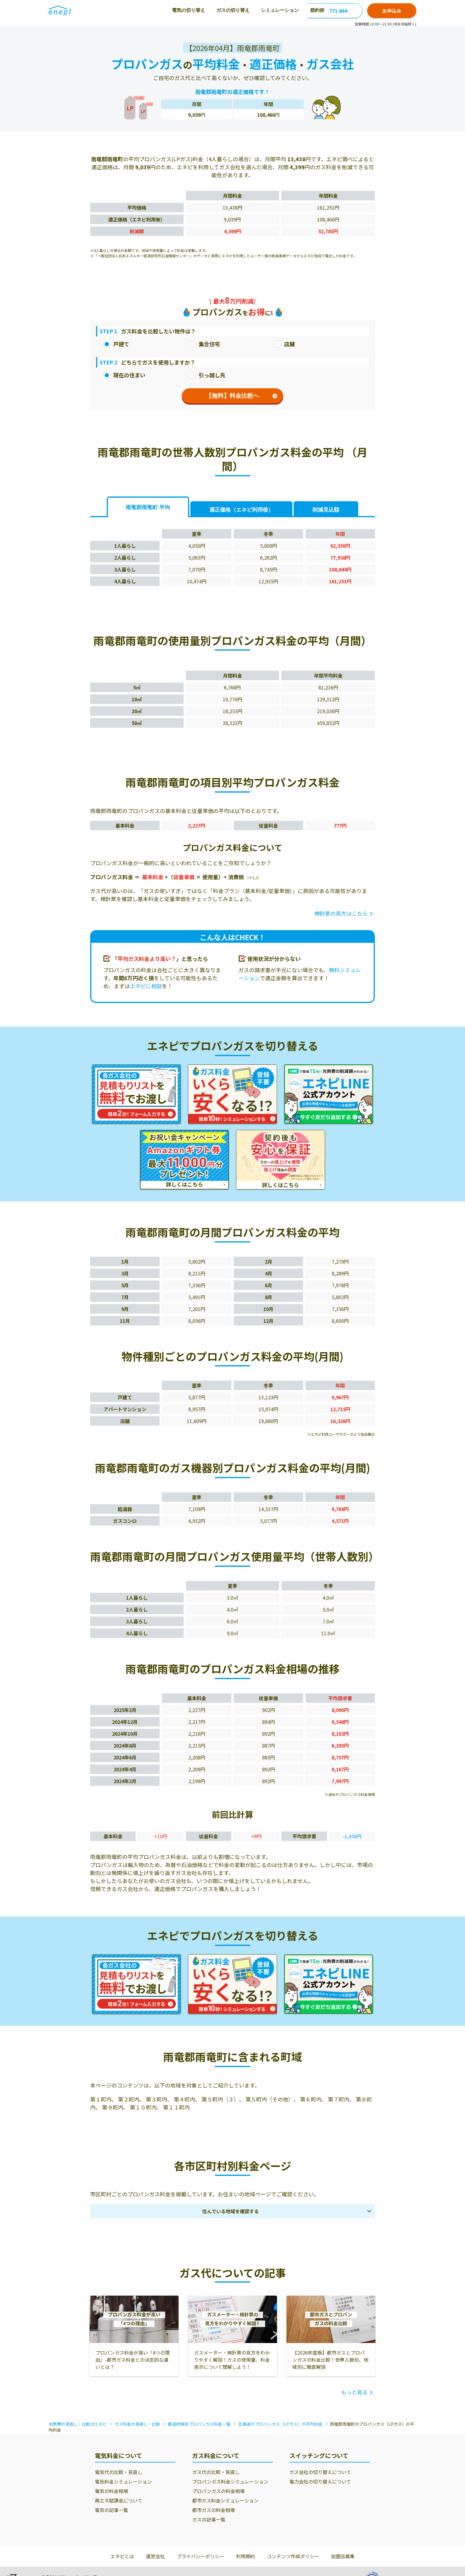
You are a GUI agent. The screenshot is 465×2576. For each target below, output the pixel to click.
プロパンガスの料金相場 (218, 2490)
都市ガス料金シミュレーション (225, 2500)
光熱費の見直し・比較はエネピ (78, 2424)
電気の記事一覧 (111, 2509)
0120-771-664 (332, 10)
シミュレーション (216, 10)
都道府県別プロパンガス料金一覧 (199, 2424)
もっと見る (354, 2392)
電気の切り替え (124, 10)
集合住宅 (204, 344)
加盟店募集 (343, 2556)
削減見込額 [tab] (326, 510)
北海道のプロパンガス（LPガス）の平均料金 (280, 2424)
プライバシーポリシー (200, 2556)
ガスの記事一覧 (208, 2519)
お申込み (391, 10)
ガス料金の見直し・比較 (137, 2424)
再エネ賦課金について (118, 2500)
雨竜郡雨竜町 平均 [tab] (148, 507)
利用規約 (245, 2556)
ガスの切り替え (169, 10)
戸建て (116, 344)
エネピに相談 (146, 986)
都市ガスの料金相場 (213, 2509)
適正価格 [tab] (241, 510)
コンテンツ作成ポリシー (293, 2556)
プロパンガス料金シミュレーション (230, 2481)
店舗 (284, 344)
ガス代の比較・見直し (216, 2472)
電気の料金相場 (111, 2490)
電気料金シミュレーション (123, 2481)
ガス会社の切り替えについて (320, 2472)
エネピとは (122, 2556)
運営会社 (155, 2556)
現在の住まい (124, 375)
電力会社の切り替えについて (320, 2481)
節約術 (253, 10)
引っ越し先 (207, 375)
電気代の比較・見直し (118, 2472)
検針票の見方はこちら (341, 913)
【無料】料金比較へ (241, 395)
